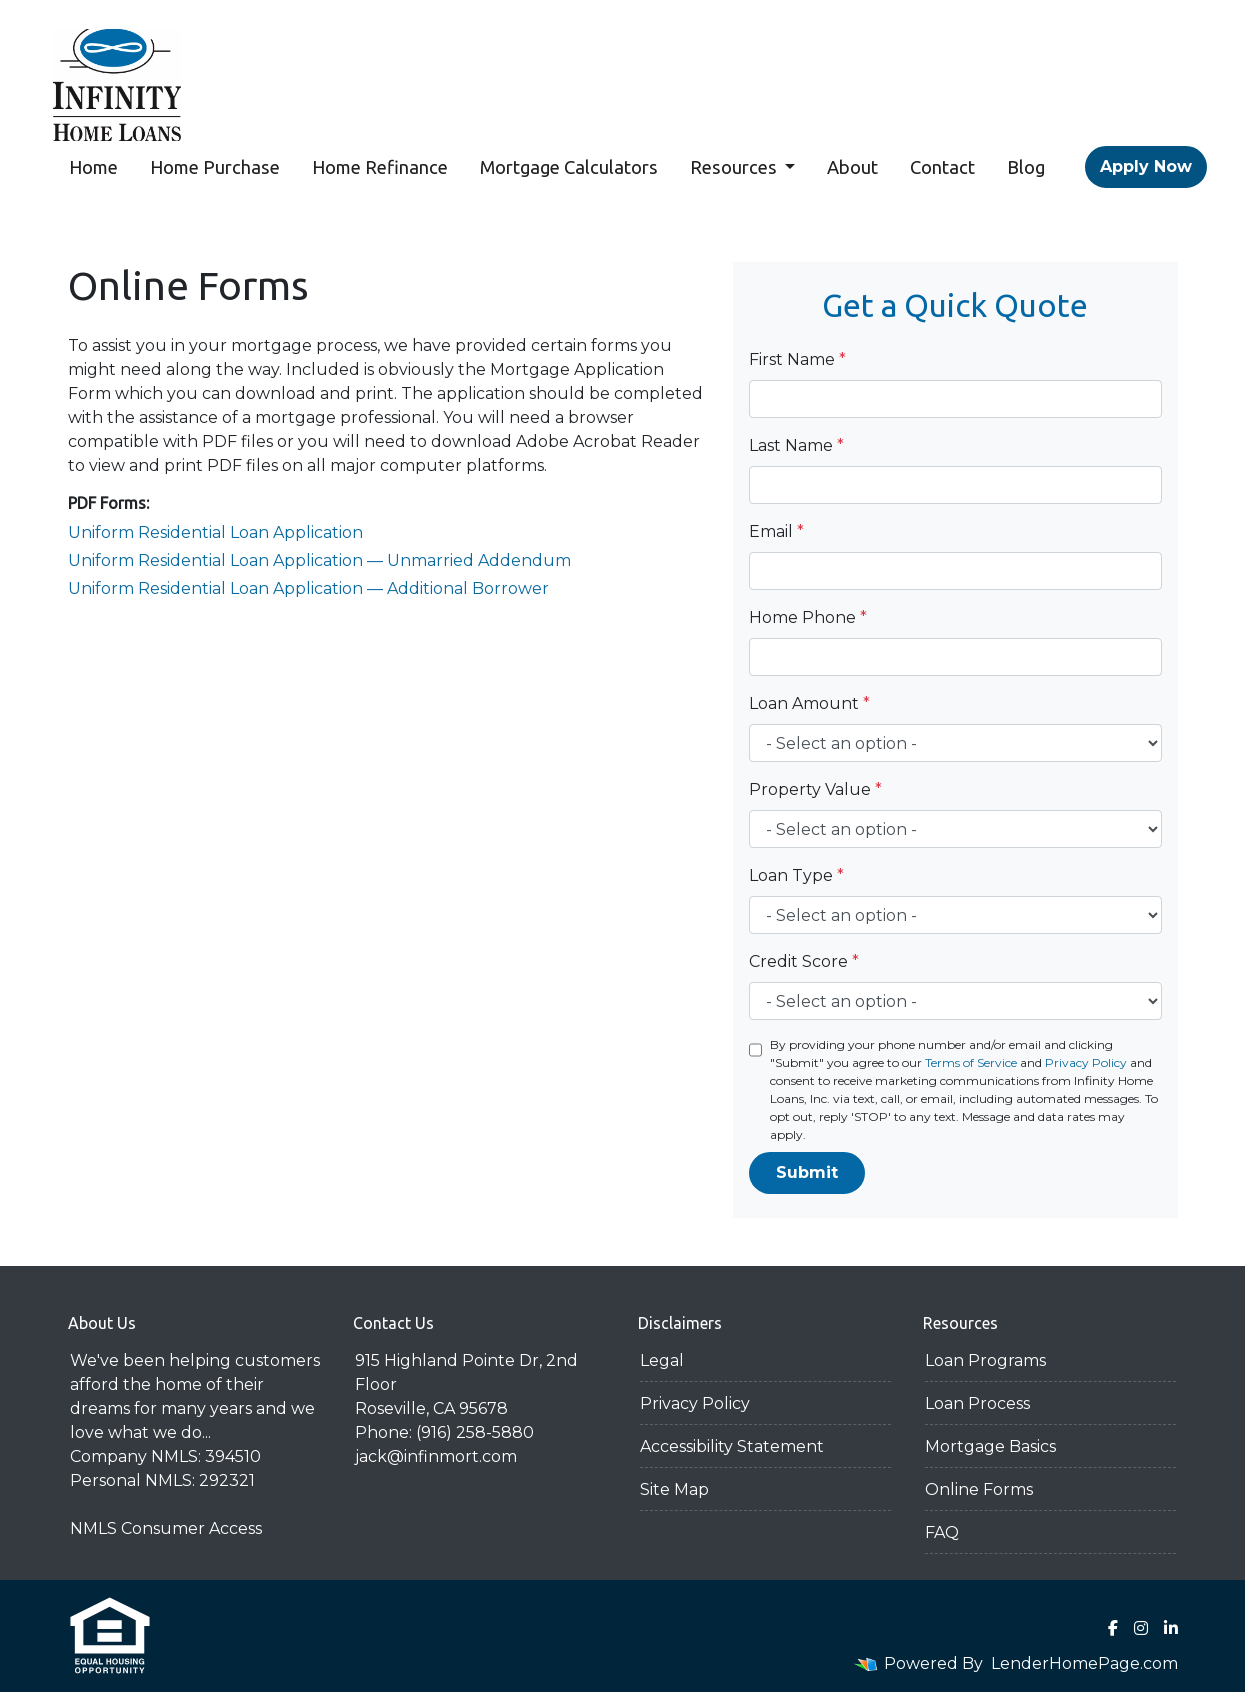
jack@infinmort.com (436, 1456)
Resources (735, 167)
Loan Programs (985, 1360)
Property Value (815, 789)
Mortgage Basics (990, 1446)
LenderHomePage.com (1084, 1663)
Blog (1026, 167)
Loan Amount (809, 703)
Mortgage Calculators (569, 167)
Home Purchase (215, 167)
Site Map (674, 1489)
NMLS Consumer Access (166, 1528)
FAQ (942, 1532)
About (852, 167)
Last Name (796, 445)
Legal (662, 1360)
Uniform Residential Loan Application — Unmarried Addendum (319, 560)
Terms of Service (971, 1062)
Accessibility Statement (732, 1446)
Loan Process (977, 1403)
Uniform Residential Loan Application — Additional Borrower (308, 588)
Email (776, 531)
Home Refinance (380, 167)
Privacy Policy (1086, 1062)
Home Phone (808, 617)
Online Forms (979, 1489)
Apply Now (1146, 166)
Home (93, 167)
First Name (797, 359)
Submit (807, 1172)
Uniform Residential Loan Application (215, 532)
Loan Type (796, 875)
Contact (942, 167)
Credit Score (804, 961)
